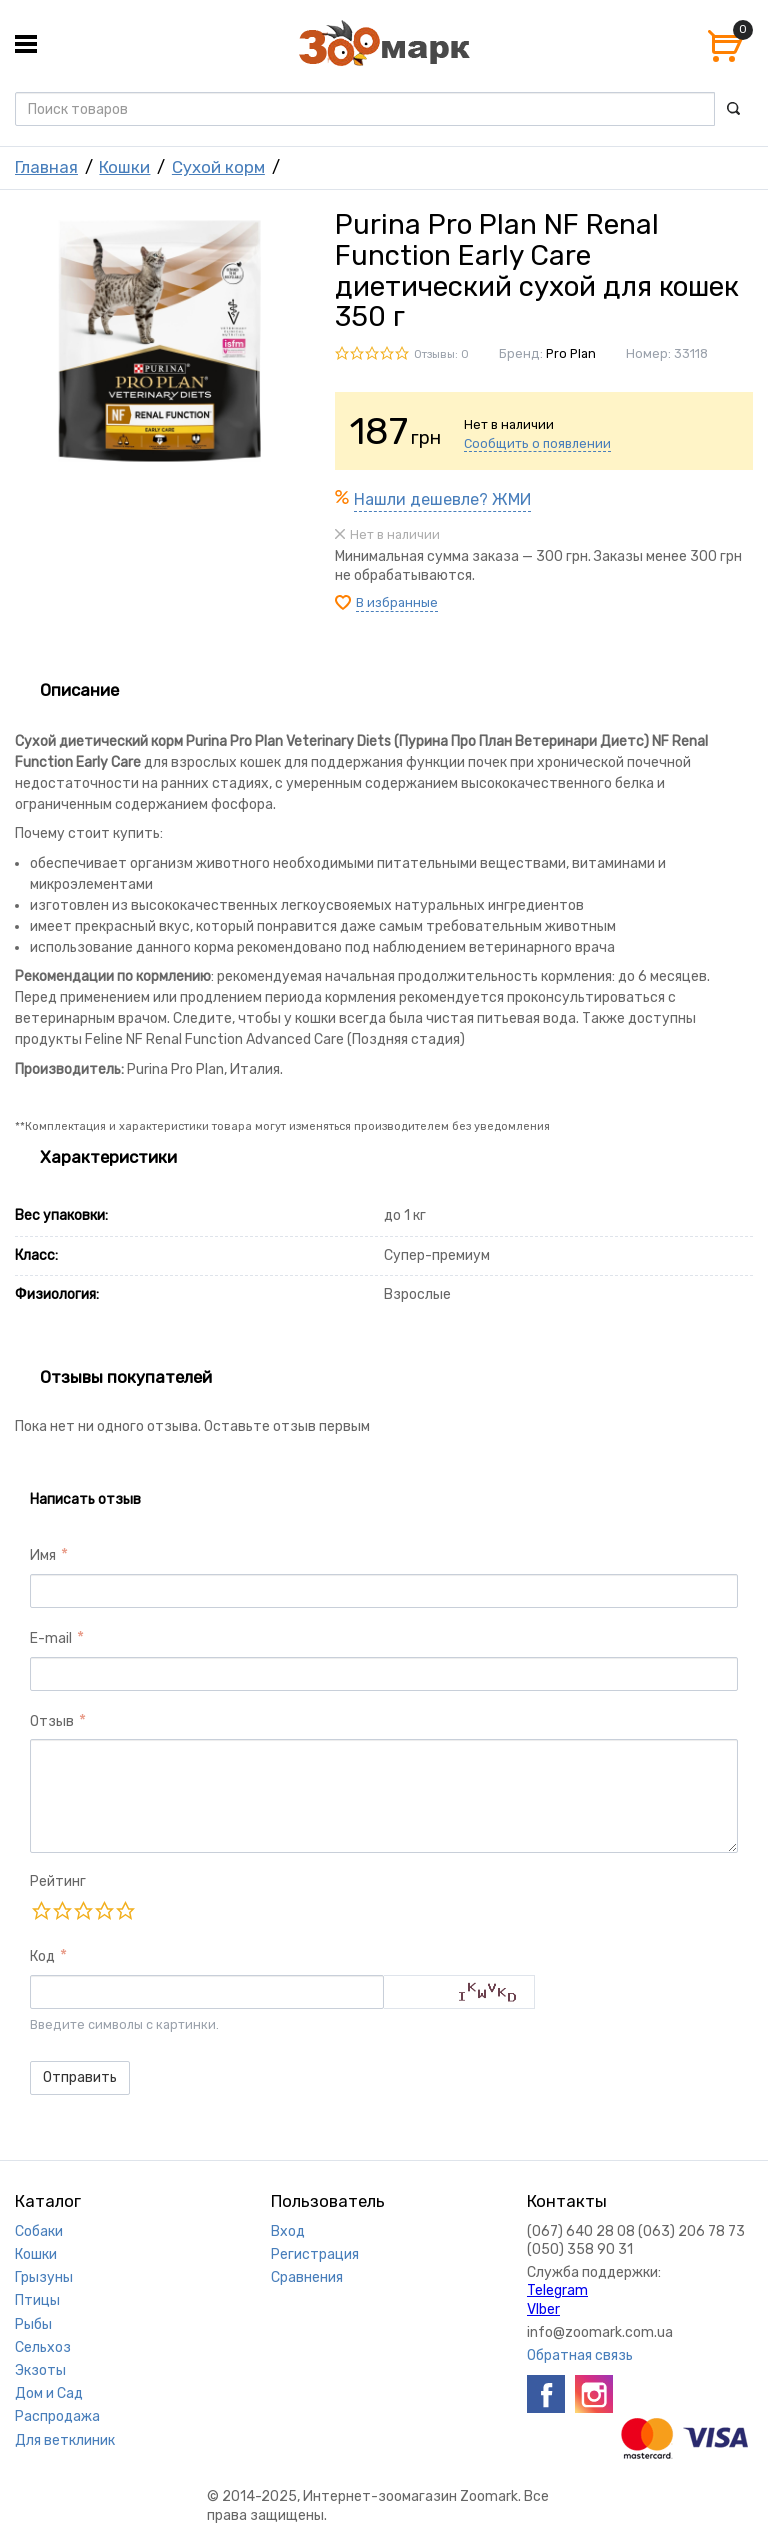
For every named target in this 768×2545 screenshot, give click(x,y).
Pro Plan (571, 353)
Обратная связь (580, 2355)
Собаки (39, 2231)
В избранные (397, 602)
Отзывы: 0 (441, 354)
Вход (288, 2231)
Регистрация (315, 2254)
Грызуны (44, 2277)
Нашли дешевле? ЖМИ (442, 499)
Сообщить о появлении (537, 443)
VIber (543, 2309)
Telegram (557, 2290)
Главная (46, 167)
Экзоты (40, 2370)
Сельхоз (43, 2347)
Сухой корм (218, 167)
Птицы (37, 2300)
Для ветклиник (65, 2440)
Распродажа (57, 2416)
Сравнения (307, 2277)
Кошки (124, 167)
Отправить (80, 2077)
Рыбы (33, 2324)
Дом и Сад (49, 2393)
